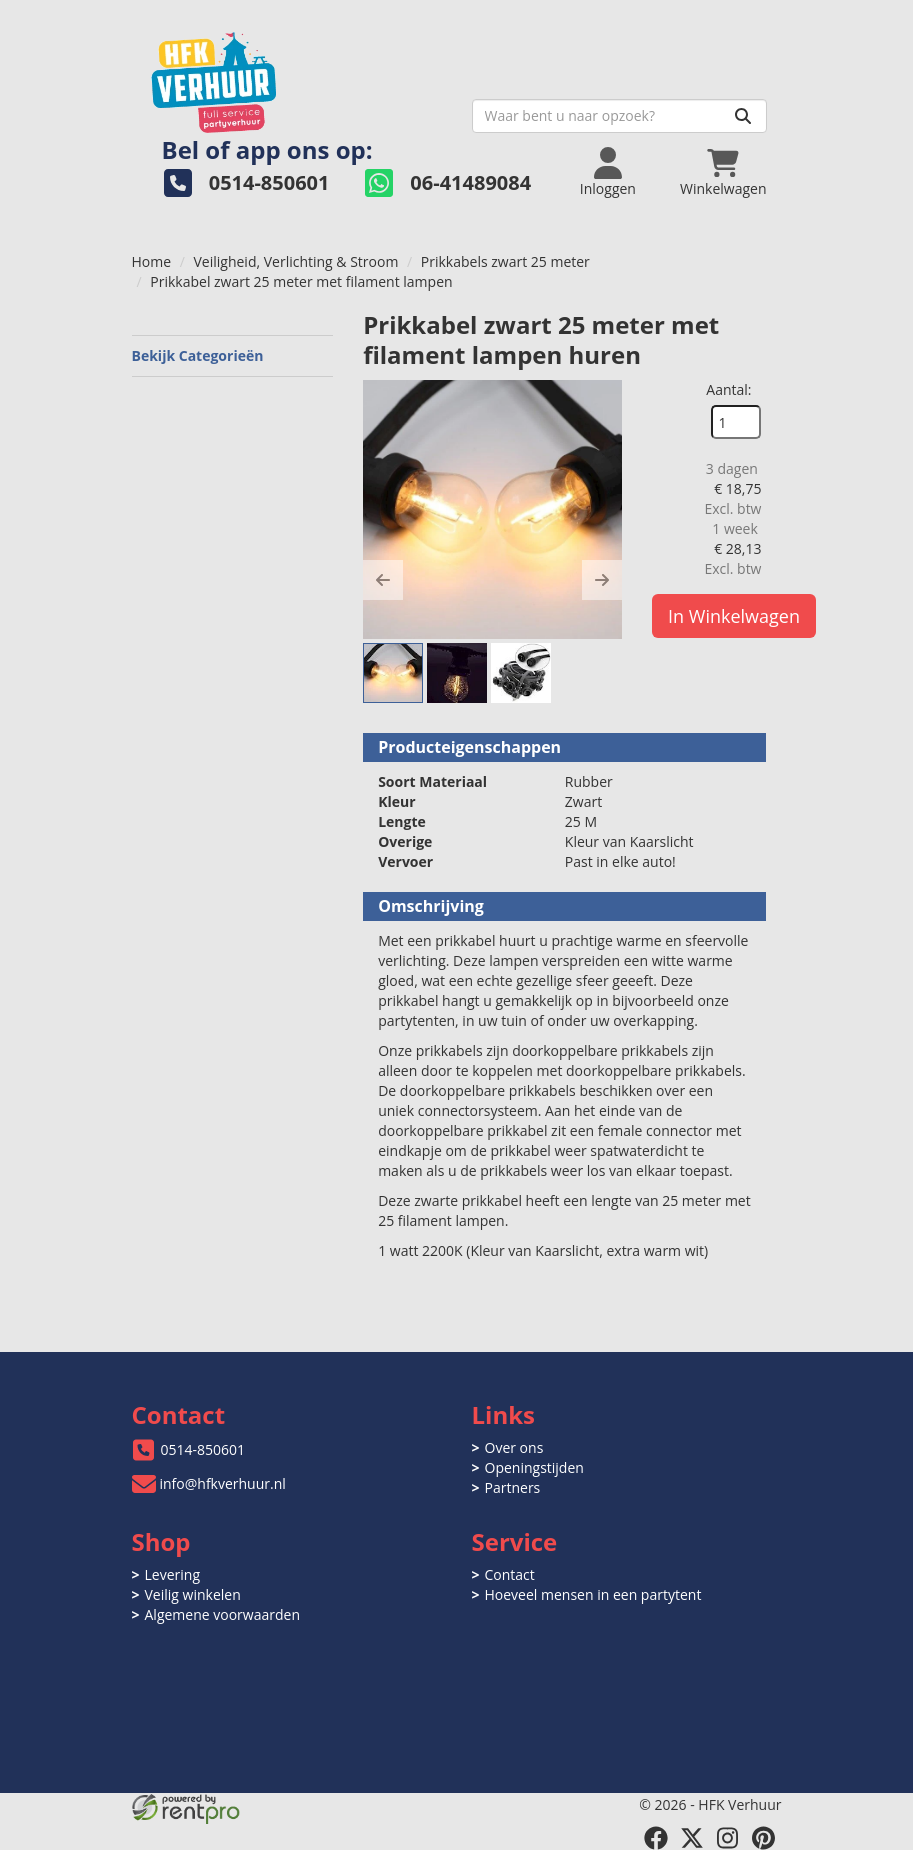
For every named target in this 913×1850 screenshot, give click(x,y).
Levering (172, 1574)
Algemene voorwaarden (222, 1614)
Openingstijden (534, 1467)
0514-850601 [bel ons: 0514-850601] (203, 1449)
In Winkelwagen (734, 616)
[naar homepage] (294, 76)
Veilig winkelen (193, 1594)
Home (152, 261)
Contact (510, 1574)
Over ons (514, 1447)
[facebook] (656, 1838)
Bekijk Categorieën (233, 355)
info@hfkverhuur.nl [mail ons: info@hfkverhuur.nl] (223, 1483)
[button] (383, 580)
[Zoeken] (743, 116)
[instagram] (728, 1838)
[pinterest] (764, 1838)
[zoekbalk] (619, 116)
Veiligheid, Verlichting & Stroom (296, 261)
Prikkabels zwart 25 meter (505, 261)
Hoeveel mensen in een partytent (593, 1594)
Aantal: (728, 389)
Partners (513, 1487)
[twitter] (692, 1838)
